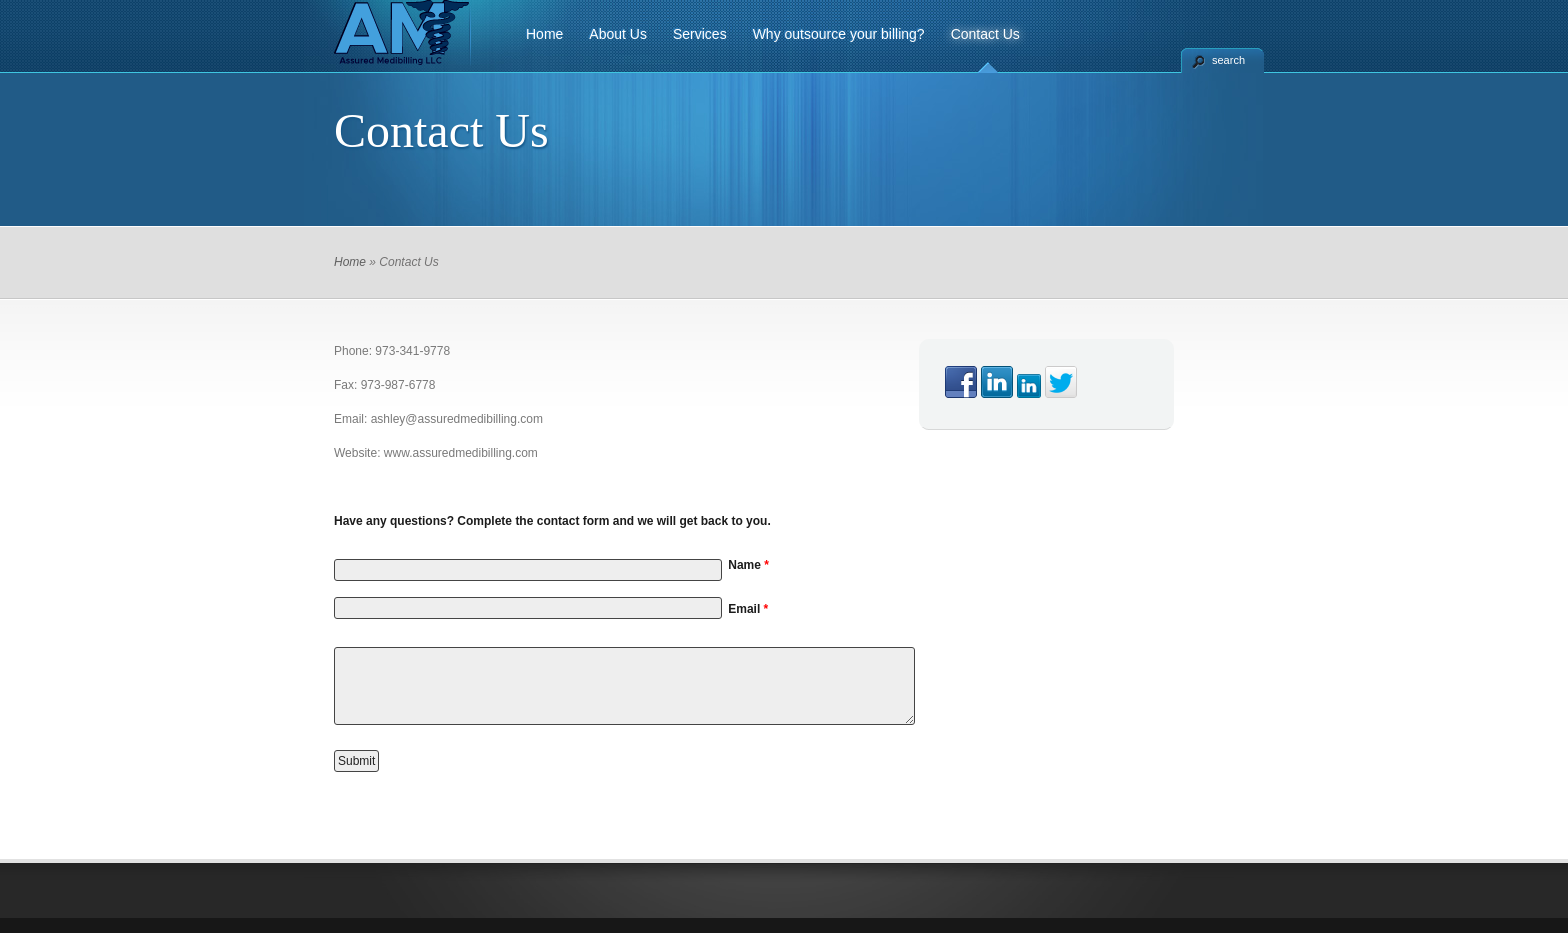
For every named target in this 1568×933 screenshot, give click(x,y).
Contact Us (985, 34)
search (1228, 60)
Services (700, 34)
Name (748, 565)
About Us (618, 34)
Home (544, 34)
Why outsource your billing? (839, 34)
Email (748, 609)
